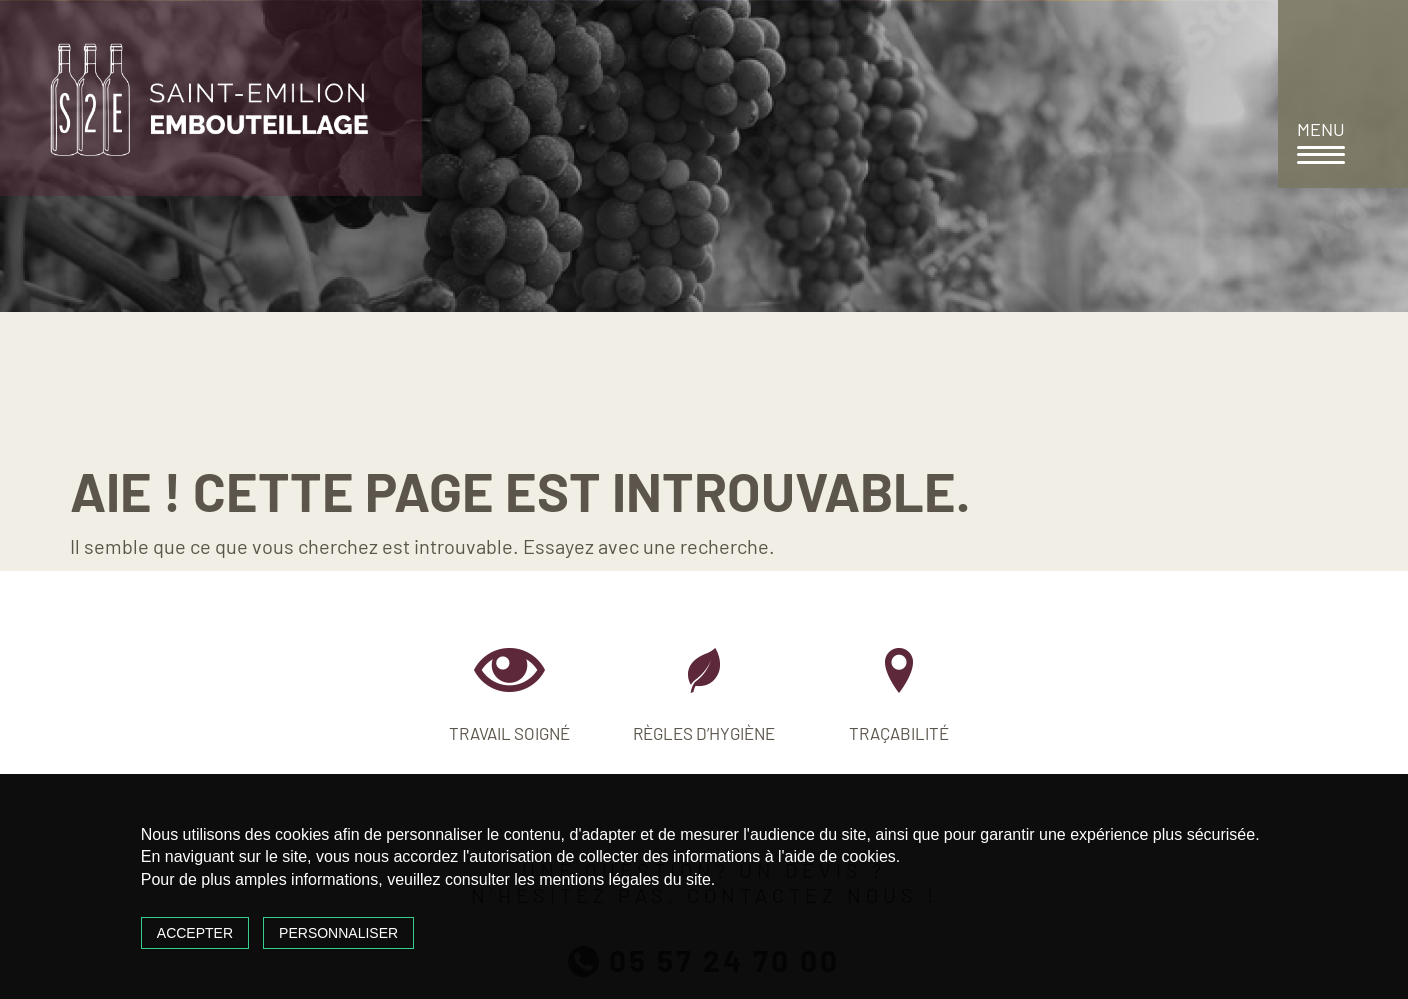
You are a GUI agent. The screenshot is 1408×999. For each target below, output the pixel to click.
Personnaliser (338, 933)
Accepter (195, 933)
